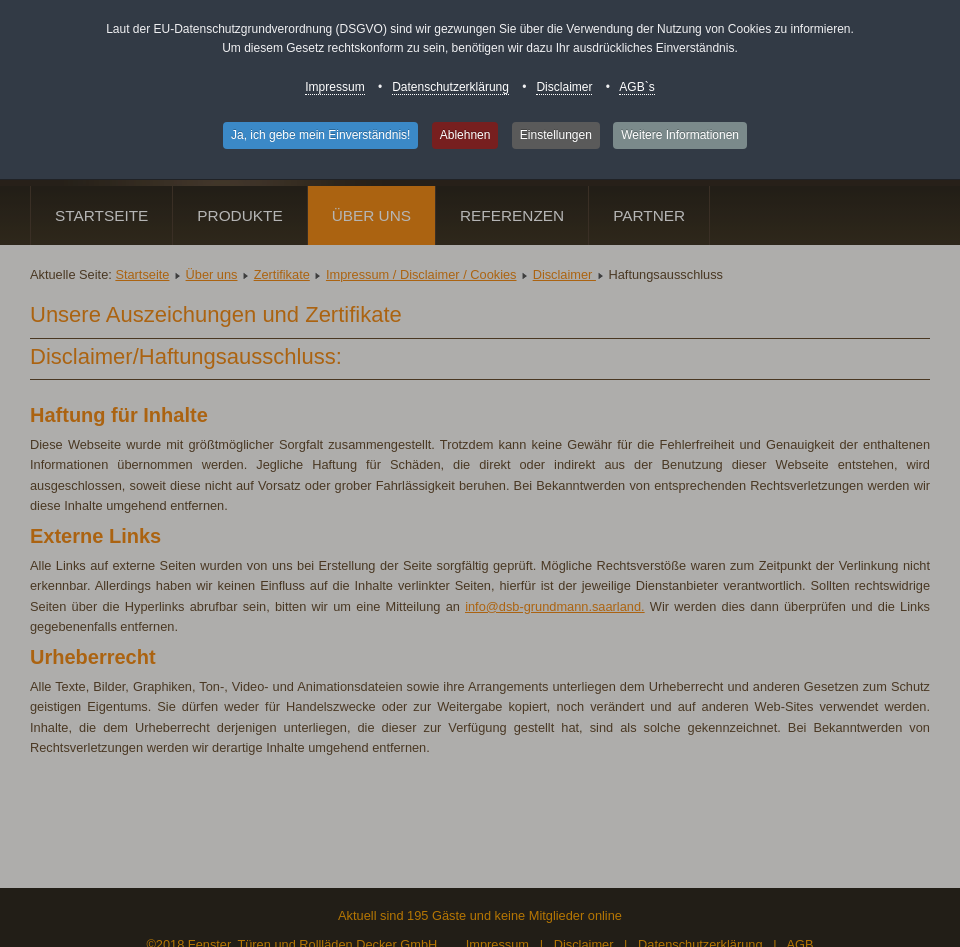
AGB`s (636, 87)
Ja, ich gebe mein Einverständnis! (320, 135)
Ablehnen (465, 135)
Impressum (334, 87)
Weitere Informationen (680, 135)
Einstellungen (556, 135)
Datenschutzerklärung (450, 87)
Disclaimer (564, 87)
